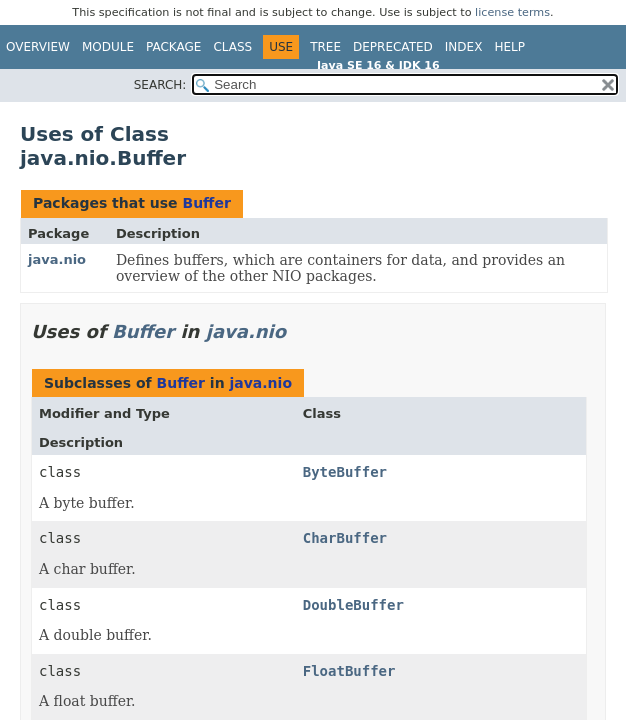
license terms (512, 12)
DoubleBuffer (353, 605)
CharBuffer (345, 538)
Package (173, 47)
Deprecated (393, 47)
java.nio (57, 259)
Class (232, 47)
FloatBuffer (349, 671)
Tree (325, 47)
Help (509, 47)
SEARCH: (160, 85)
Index (464, 47)
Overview (38, 47)
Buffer (206, 203)
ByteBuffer (345, 472)
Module (108, 47)
